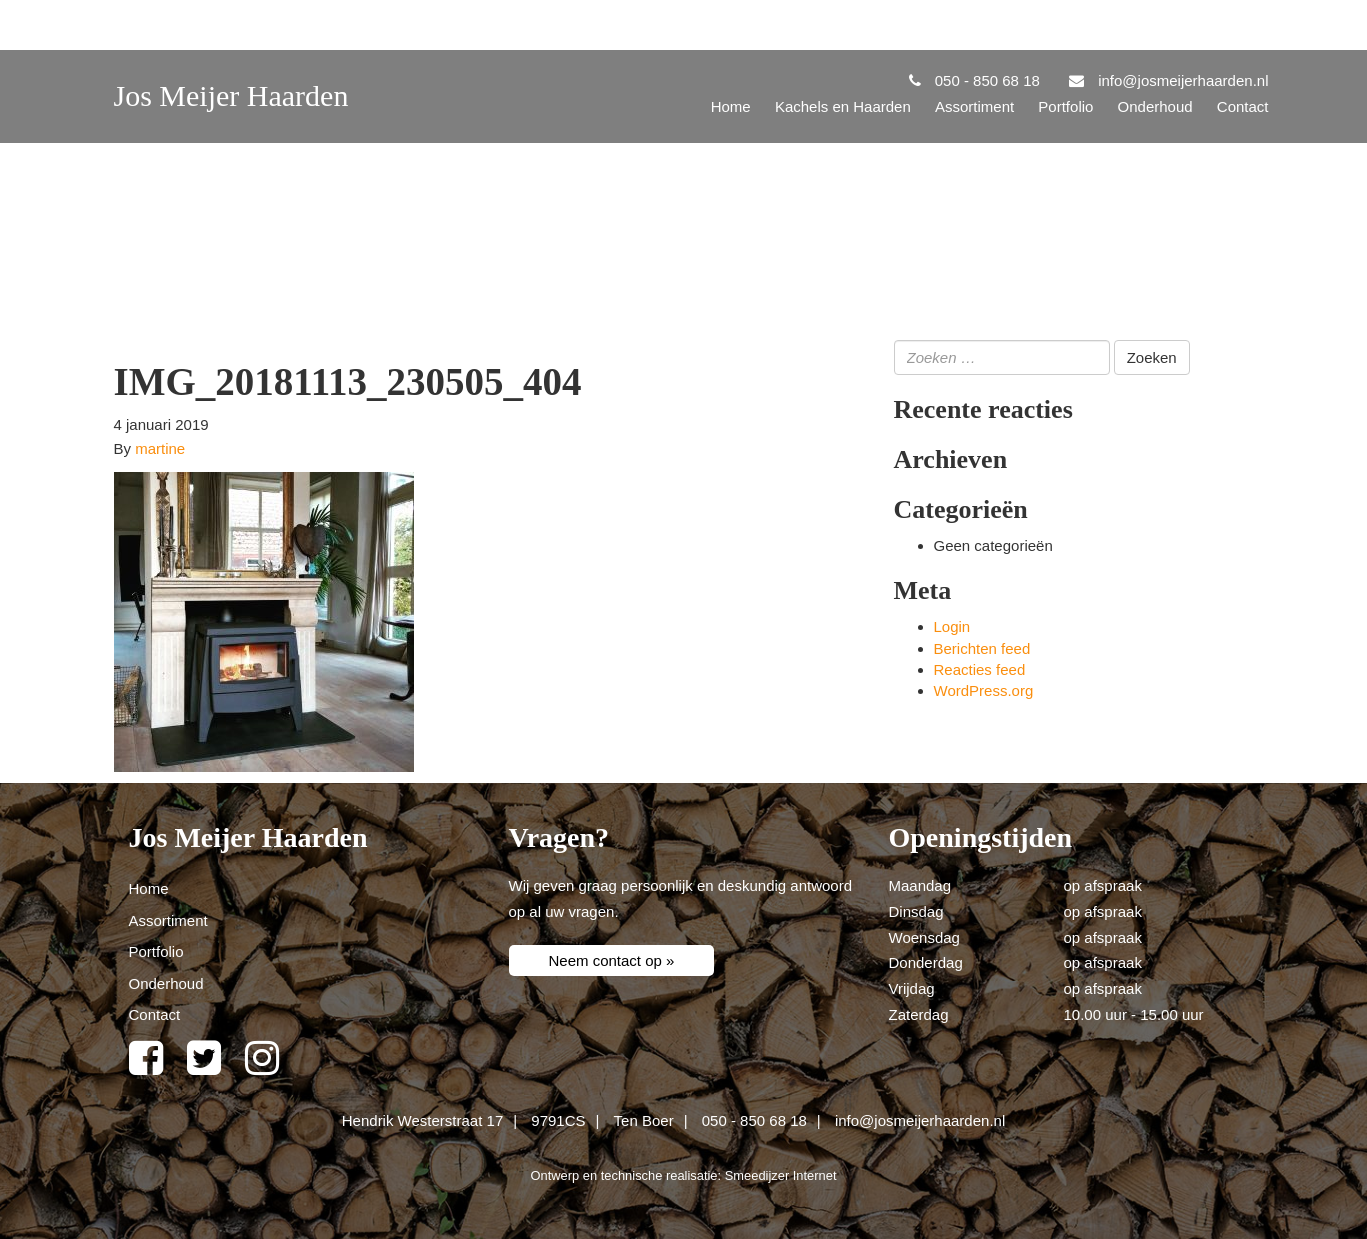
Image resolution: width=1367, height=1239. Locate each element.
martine (160, 448)
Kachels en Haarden (843, 106)
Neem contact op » (612, 960)
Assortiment (974, 106)
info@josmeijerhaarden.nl (920, 1120)
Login (952, 626)
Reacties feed (980, 669)
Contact (1243, 106)
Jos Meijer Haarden (231, 95)
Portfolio (1065, 106)
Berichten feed (982, 648)
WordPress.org (984, 690)
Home (731, 106)
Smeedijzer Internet (781, 1175)
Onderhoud (1155, 106)
